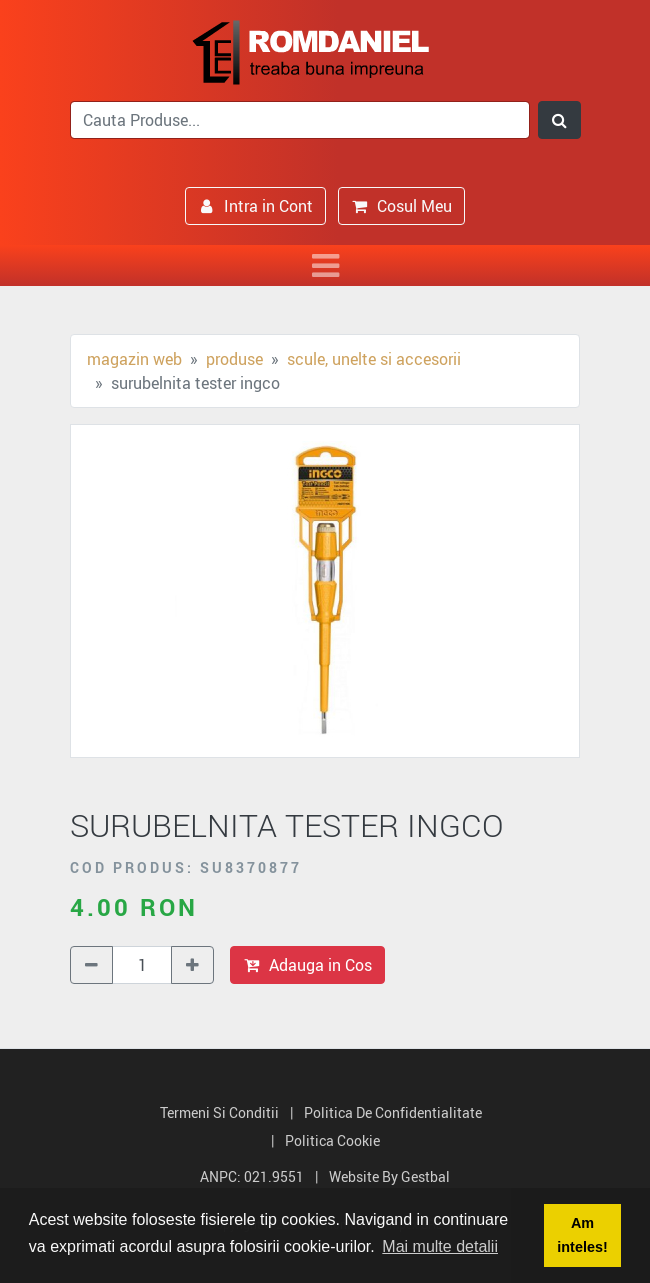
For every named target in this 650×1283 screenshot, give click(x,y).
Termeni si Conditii (219, 1112)
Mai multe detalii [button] (440, 1246)
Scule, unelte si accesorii (374, 359)
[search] (300, 120)
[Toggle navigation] (325, 265)
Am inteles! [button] (582, 1235)
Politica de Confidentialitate (393, 1112)
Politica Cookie (332, 1140)
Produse (234, 359)
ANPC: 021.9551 (252, 1176)
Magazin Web (134, 359)
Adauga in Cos (307, 965)
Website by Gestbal (389, 1176)
